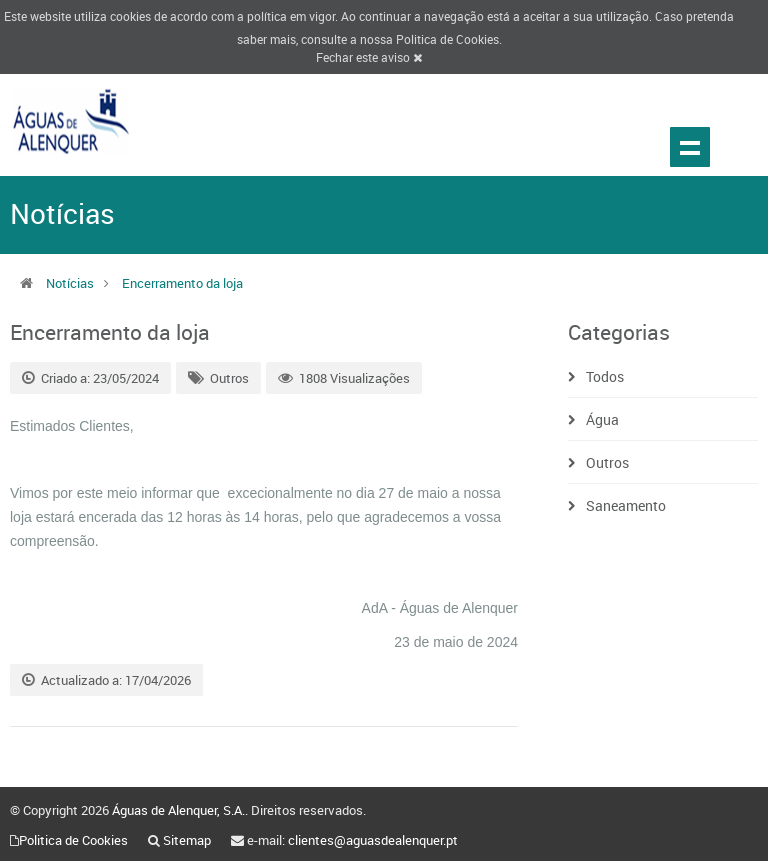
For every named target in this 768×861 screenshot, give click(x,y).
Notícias (70, 283)
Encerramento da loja (182, 283)
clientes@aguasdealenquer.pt (373, 840)
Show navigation (690, 147)
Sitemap (187, 840)
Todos (605, 376)
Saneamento (626, 505)
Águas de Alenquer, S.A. (178, 810)
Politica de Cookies (447, 39)
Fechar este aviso (369, 57)
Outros (229, 378)
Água (602, 419)
